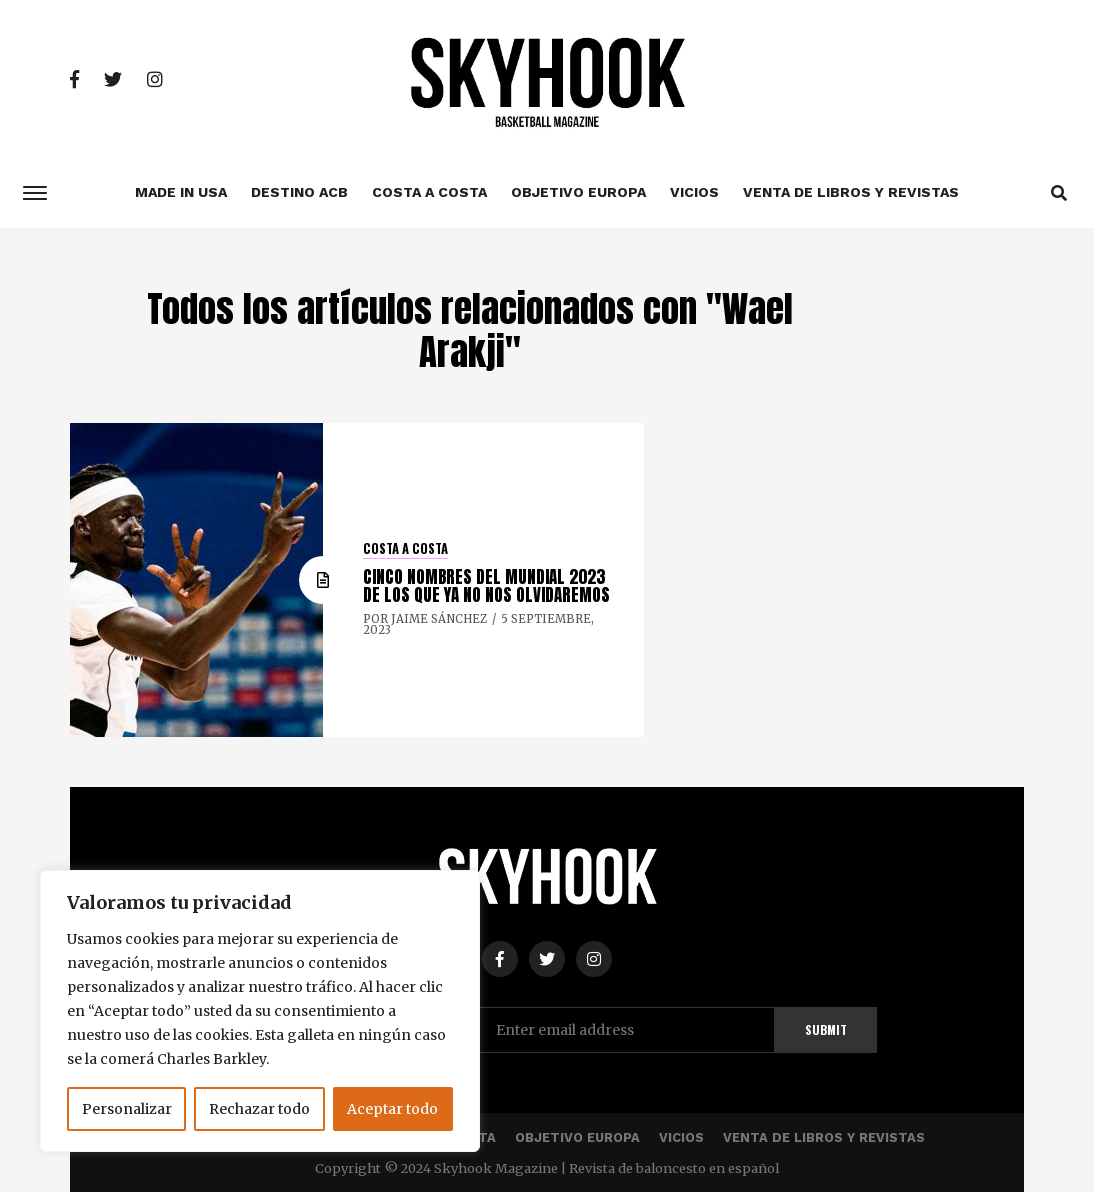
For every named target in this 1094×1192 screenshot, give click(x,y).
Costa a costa (429, 192)
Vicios (694, 192)
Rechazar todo (259, 1109)
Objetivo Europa (578, 192)
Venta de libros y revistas (851, 192)
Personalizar (127, 1109)
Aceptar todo (392, 1109)
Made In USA (181, 192)
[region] (260, 1011)
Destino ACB (299, 192)
